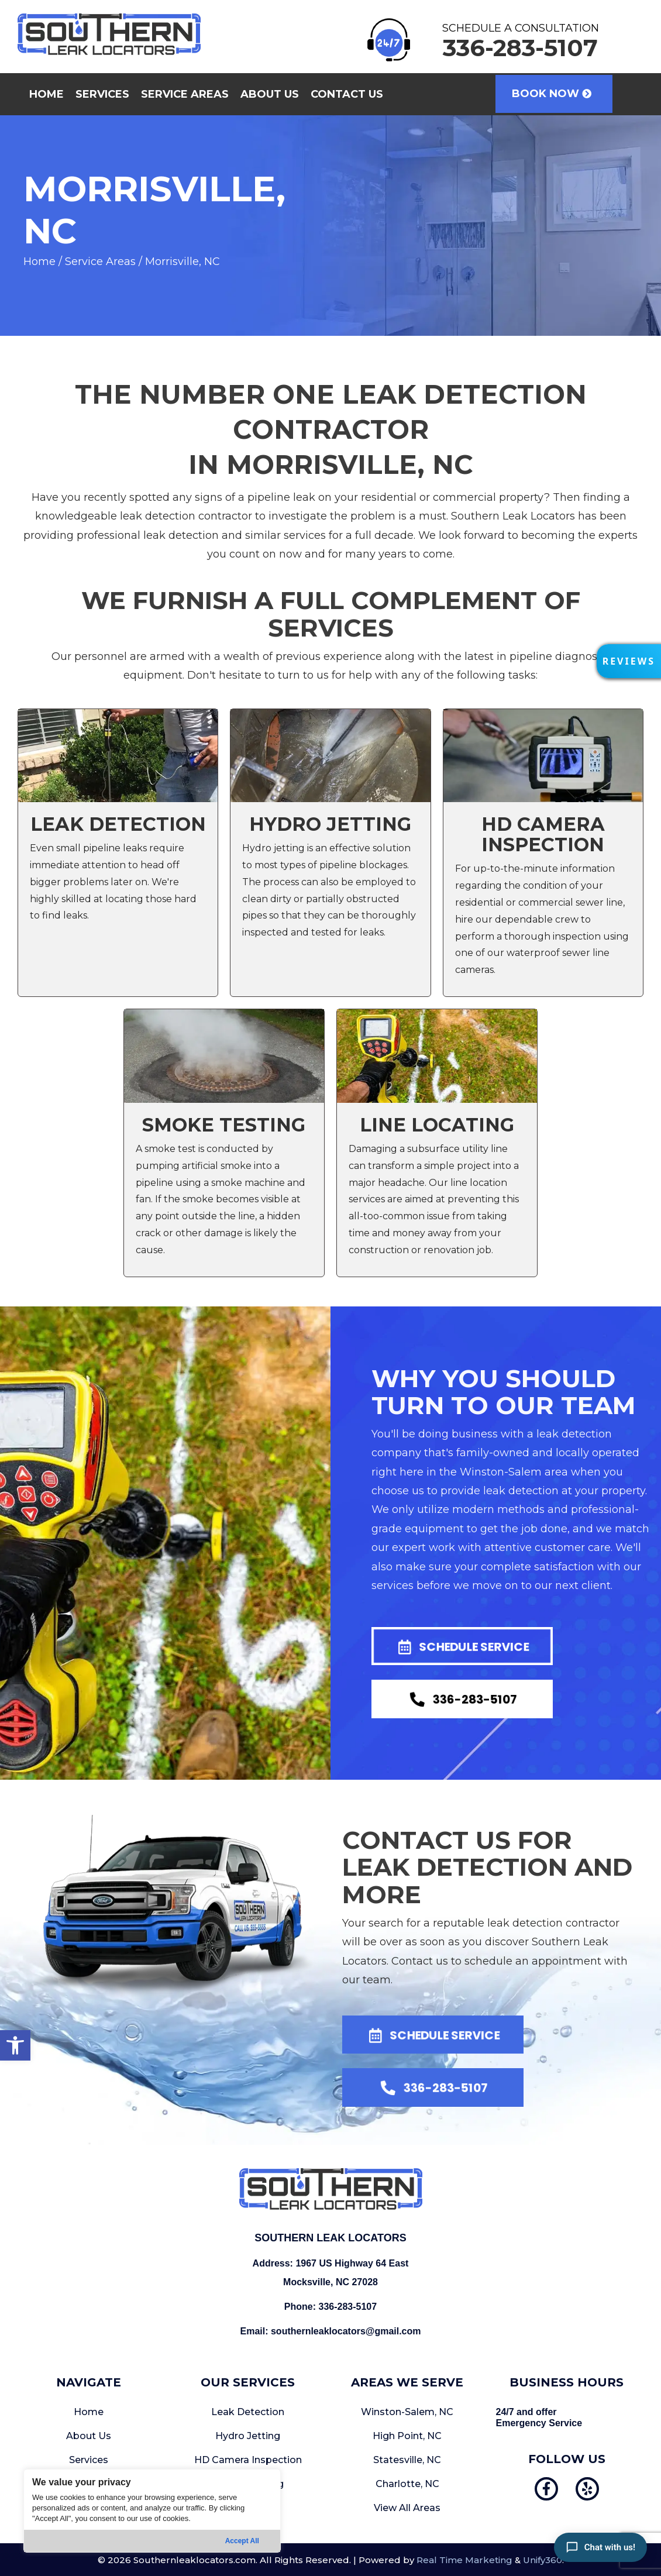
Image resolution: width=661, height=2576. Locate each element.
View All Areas (407, 2507)
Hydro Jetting (247, 2435)
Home (39, 261)
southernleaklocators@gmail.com (346, 2331)
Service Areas (100, 261)
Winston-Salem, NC (407, 2411)
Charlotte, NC (407, 2483)
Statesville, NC (407, 2459)
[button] (15, 2045)
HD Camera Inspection (248, 2459)
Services (88, 2459)
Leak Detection (247, 2411)
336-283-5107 (348, 2307)
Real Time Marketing (464, 2559)
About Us (88, 2435)
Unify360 (542, 2559)
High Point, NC (407, 2435)
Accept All (242, 2541)
